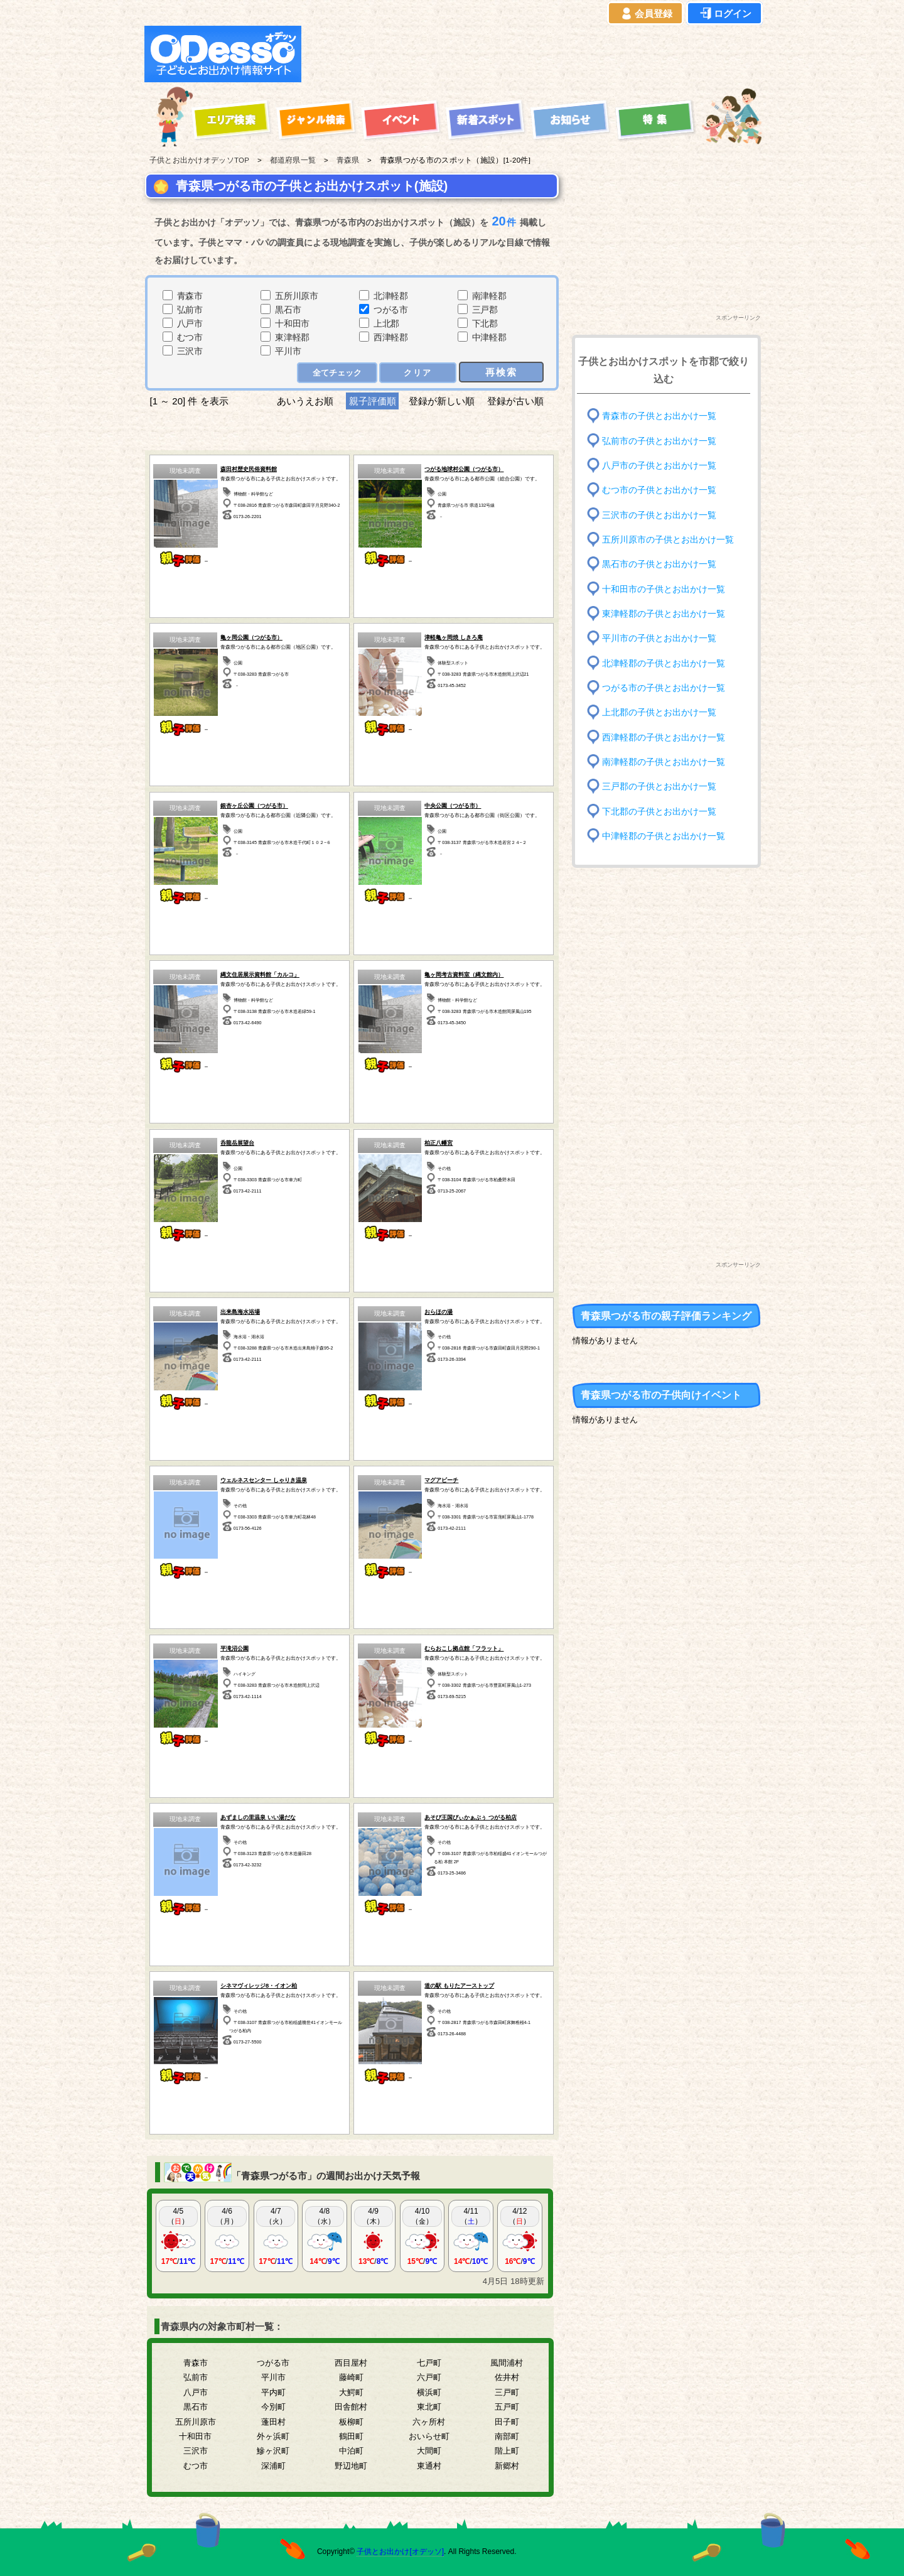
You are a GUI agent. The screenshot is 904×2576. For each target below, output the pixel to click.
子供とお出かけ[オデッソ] (400, 2551)
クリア (418, 372)
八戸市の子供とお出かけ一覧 (659, 465)
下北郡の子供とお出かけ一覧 (659, 811)
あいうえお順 (305, 401)
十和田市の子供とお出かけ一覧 (663, 588)
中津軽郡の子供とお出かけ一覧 (663, 836)
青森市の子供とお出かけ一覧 (659, 416)
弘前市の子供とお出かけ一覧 (659, 440)
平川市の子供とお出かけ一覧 (659, 638)
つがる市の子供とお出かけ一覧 (663, 688)
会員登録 (645, 14)
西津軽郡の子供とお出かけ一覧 (663, 737)
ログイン (724, 14)
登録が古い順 (516, 401)
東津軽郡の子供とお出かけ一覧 (663, 614)
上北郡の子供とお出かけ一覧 (659, 712)
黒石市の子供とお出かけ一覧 (659, 564)
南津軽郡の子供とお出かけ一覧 (663, 762)
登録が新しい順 (442, 401)
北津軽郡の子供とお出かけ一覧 (663, 663)
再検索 (501, 372)
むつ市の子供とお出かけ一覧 (659, 490)
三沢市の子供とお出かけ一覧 (659, 514)
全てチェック (337, 372)
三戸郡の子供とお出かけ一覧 (659, 786)
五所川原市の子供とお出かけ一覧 (668, 539)
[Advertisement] (534, 54)
